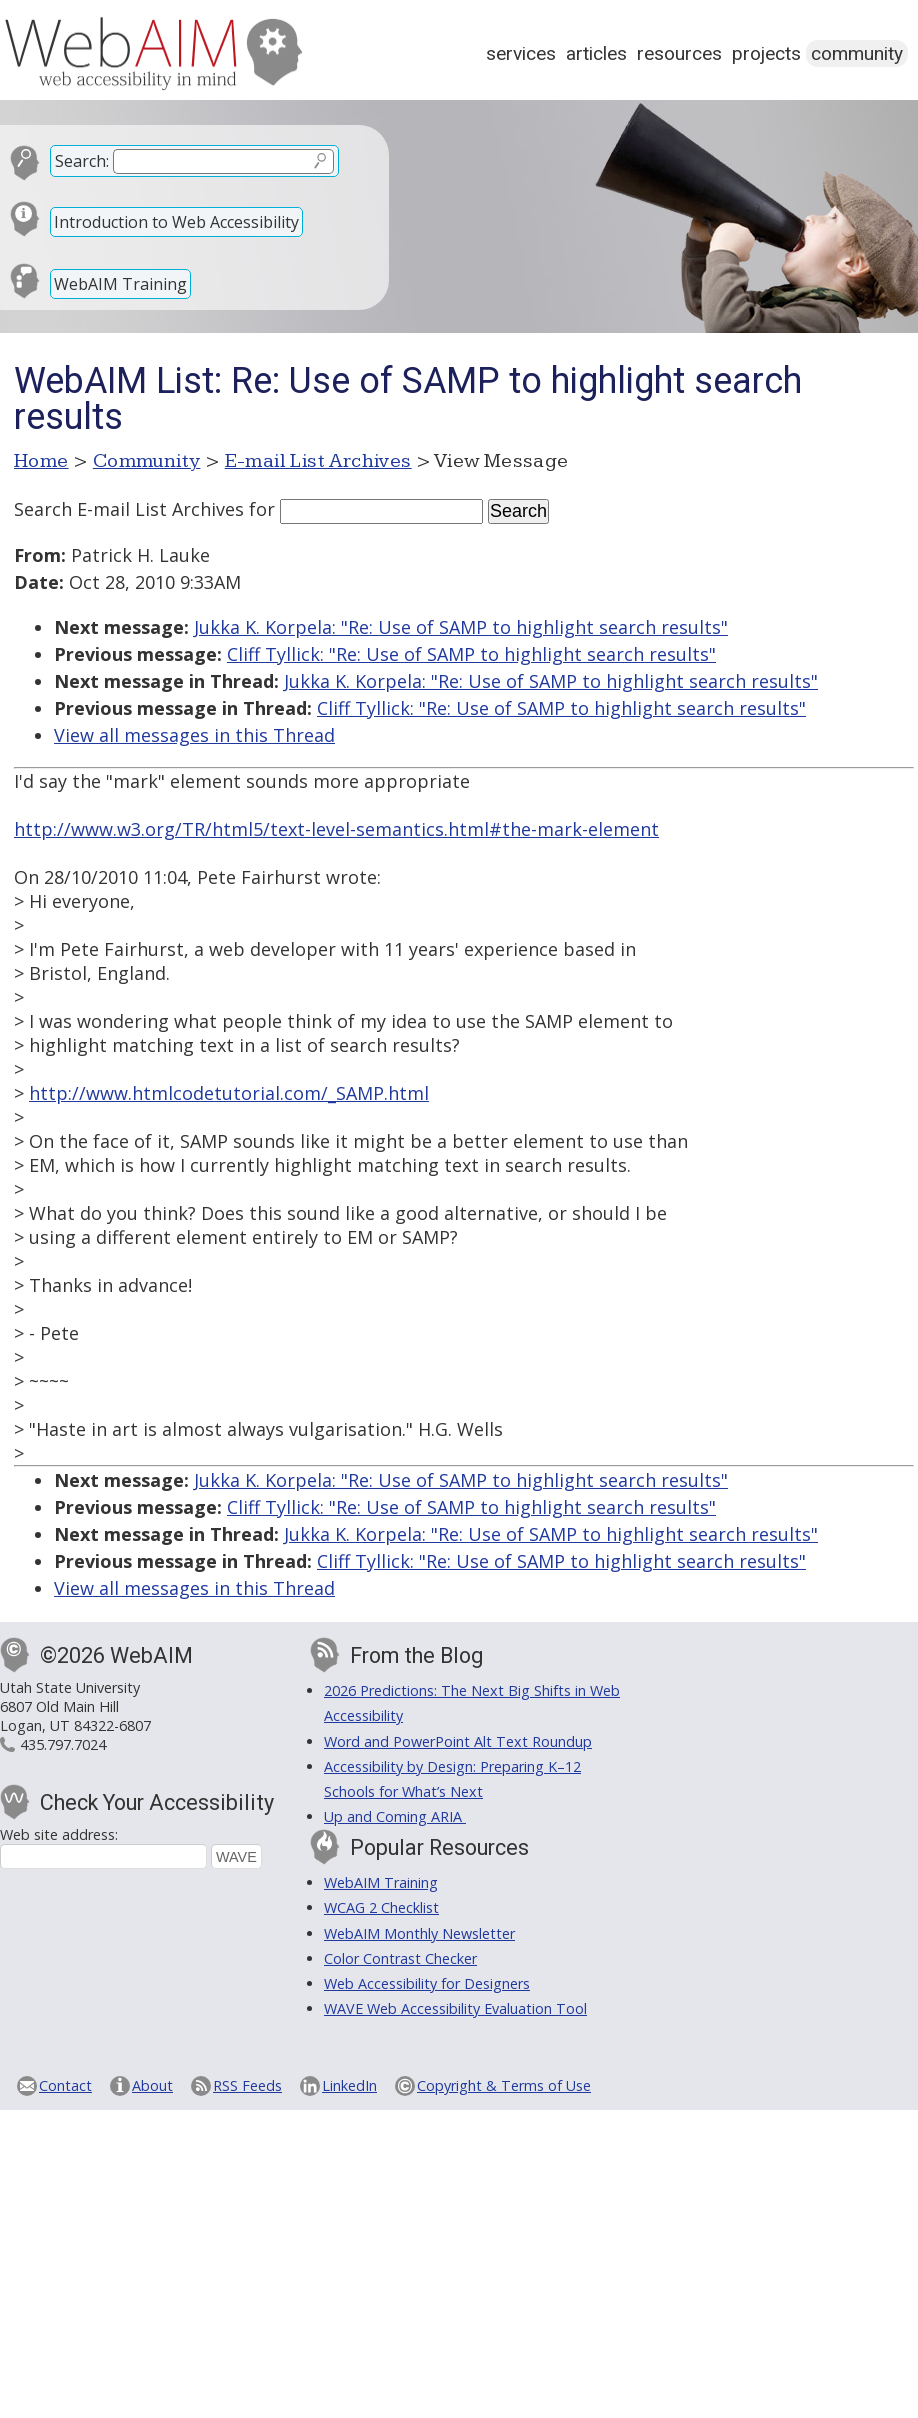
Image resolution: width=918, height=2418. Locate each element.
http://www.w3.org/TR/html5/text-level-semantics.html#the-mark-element (336, 829)
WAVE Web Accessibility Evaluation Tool (455, 2008)
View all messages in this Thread (194, 735)
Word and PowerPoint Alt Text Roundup (458, 1741)
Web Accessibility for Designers (427, 1983)
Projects (766, 53)
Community (857, 53)
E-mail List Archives (318, 461)
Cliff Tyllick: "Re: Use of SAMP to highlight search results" (471, 654)
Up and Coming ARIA (395, 1816)
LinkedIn (349, 2085)
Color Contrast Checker (400, 1958)
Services (521, 53)
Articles (596, 53)
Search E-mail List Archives (129, 509)
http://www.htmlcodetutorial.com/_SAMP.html (229, 1093)
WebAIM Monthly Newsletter (419, 1933)
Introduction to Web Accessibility (176, 222)
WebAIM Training (120, 284)
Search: (82, 161)
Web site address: (59, 1834)
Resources (679, 53)
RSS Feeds (247, 2085)
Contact (65, 2085)
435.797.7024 (63, 1744)
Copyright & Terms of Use (504, 2085)
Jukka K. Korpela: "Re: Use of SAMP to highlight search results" (461, 627)
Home (41, 461)
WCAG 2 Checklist (381, 1907)
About (152, 2085)
